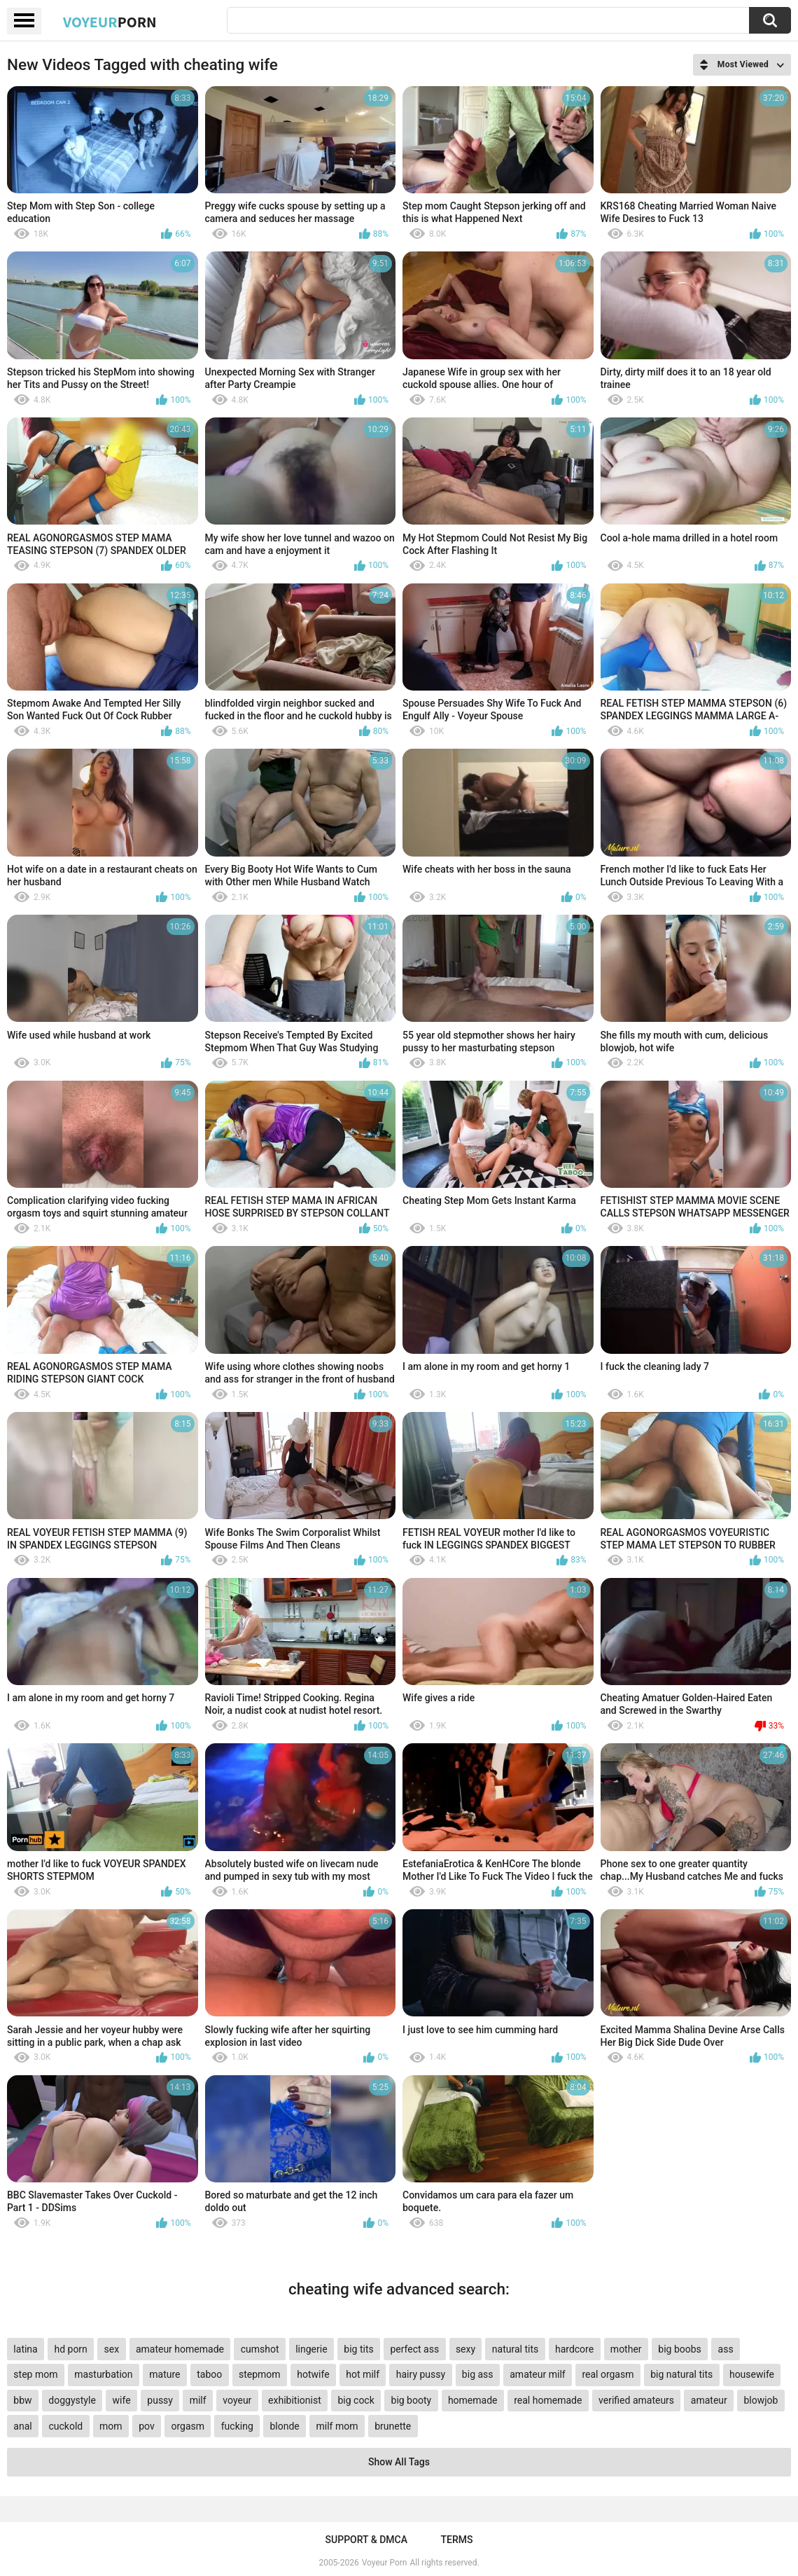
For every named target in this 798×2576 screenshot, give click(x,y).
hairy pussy (420, 2374)
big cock (355, 2400)
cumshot (260, 2349)
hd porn (70, 2349)
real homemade (548, 2400)
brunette (392, 2426)
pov (147, 2426)
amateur (709, 2400)
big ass (477, 2374)
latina (25, 2349)
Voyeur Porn (384, 2563)
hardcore (574, 2349)
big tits (358, 2349)
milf (198, 2400)
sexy (465, 2349)
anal (22, 2426)
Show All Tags (399, 2461)
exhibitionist (294, 2400)
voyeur (237, 2400)
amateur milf (537, 2374)
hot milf (362, 2374)
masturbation (103, 2374)
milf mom (337, 2426)
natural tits (515, 2349)
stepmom (260, 2374)
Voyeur (110, 22)
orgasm (187, 2426)
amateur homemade (180, 2349)
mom (110, 2426)
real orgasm (608, 2374)
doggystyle (71, 2400)
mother (626, 2349)
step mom (35, 2374)
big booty (411, 2400)
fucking (237, 2426)
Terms (456, 2539)
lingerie (311, 2349)
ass (726, 2349)
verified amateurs (636, 2400)
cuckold (65, 2426)
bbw (22, 2400)
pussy (160, 2400)
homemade (473, 2400)
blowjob (761, 2400)
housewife (751, 2374)
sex (112, 2349)
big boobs (679, 2349)
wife (122, 2400)
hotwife (313, 2374)
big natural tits (681, 2374)
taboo (209, 2374)
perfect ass (414, 2349)
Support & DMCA (366, 2539)
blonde (284, 2426)
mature (164, 2374)
